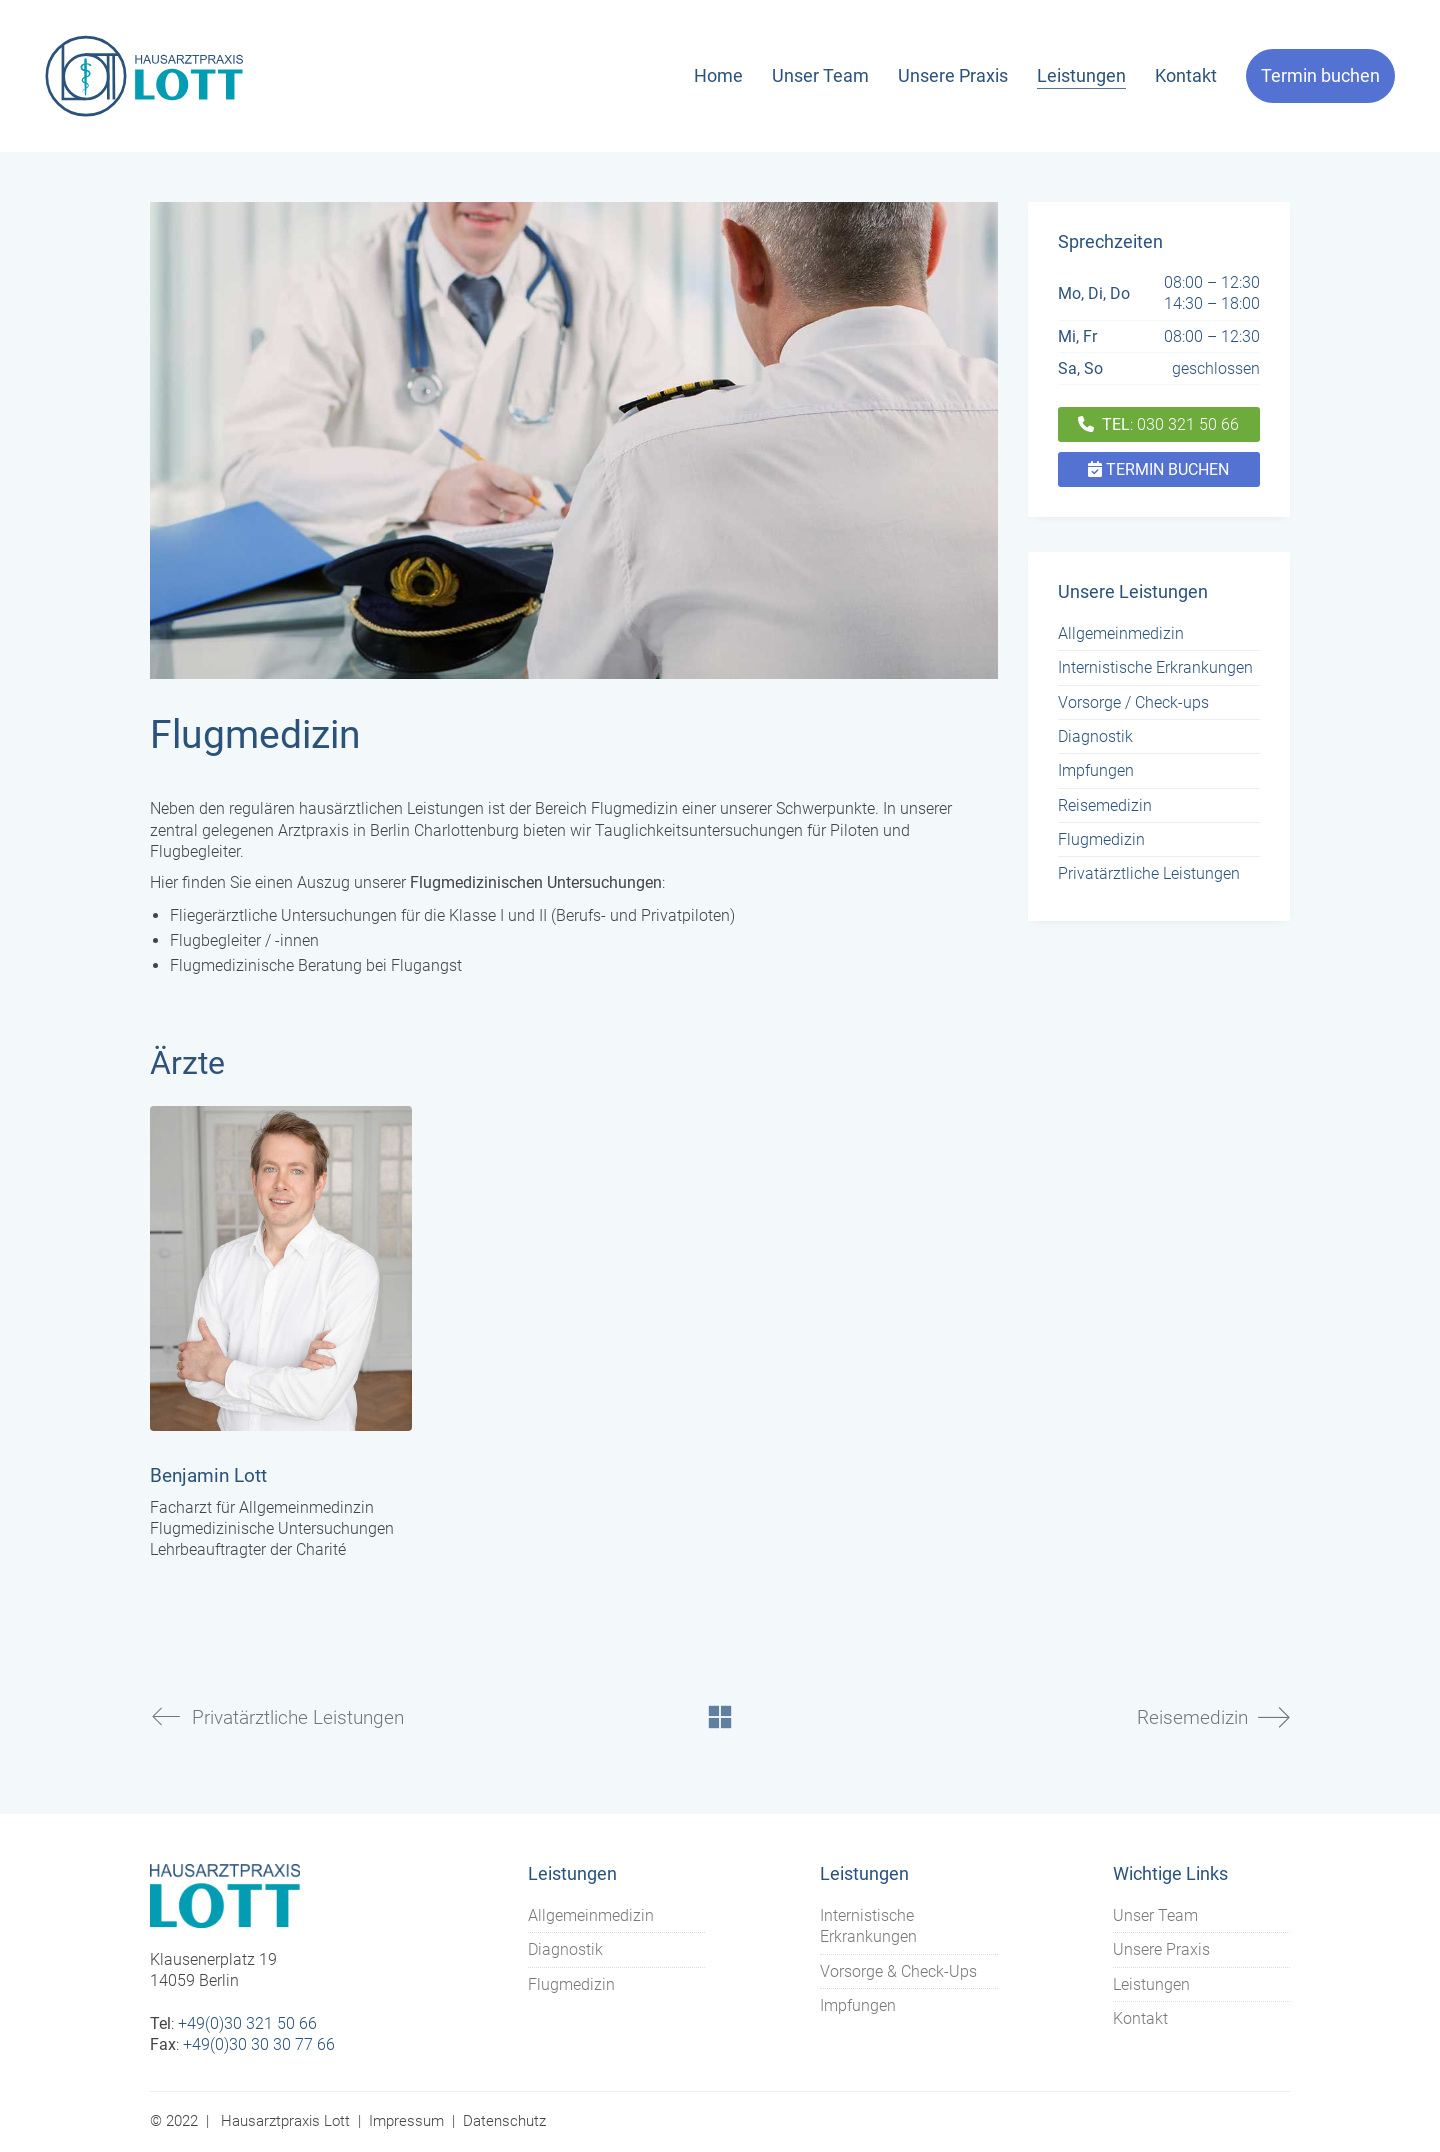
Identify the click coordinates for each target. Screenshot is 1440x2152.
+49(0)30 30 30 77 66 (259, 2044)
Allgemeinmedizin (1121, 633)
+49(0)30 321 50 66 (247, 2023)
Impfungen (1096, 770)
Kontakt (1140, 2018)
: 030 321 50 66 (1158, 424)
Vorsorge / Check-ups (1133, 702)
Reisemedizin (1105, 805)
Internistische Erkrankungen (1155, 667)
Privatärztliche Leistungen (1149, 873)
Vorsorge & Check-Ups (898, 1971)
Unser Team (1155, 1915)
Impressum (406, 2121)
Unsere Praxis (1161, 1949)
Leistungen (1151, 1984)
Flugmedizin (1101, 839)
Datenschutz (504, 2121)
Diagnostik (1095, 736)
